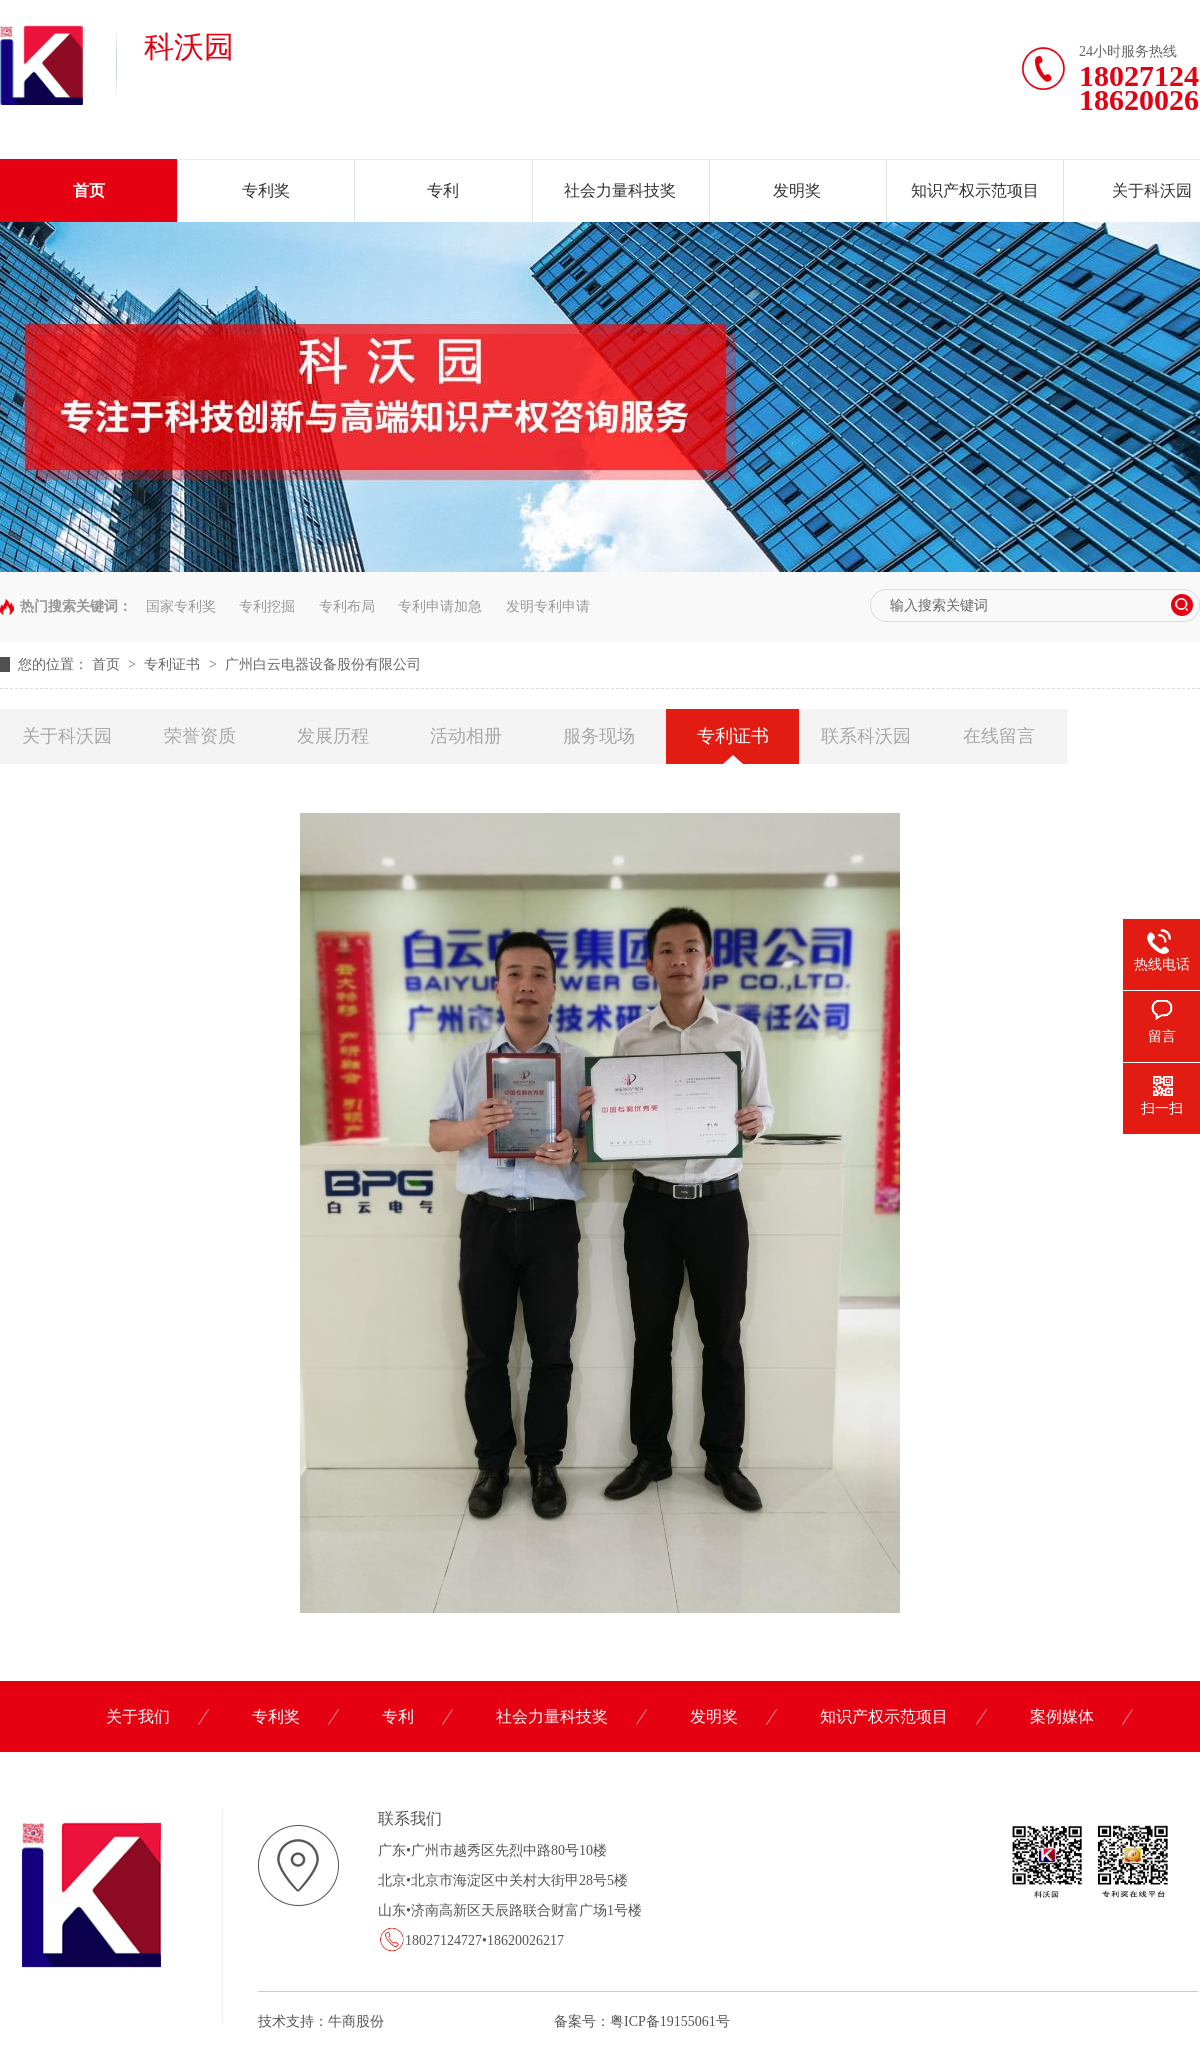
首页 (89, 190)
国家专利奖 (181, 606)
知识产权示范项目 (975, 190)
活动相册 (466, 736)
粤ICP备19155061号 (670, 2021)
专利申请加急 (440, 606)
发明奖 (797, 190)
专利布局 (347, 606)
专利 (443, 190)
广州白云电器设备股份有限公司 (323, 664)
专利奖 (266, 190)
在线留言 (999, 736)
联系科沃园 (866, 736)
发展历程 (333, 736)
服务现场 (599, 736)
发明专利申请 (548, 606)
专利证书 (174, 664)
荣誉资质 (200, 736)
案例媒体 (1062, 1716)
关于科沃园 (67, 736)
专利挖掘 (267, 606)
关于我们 (138, 1716)
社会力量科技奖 (620, 190)
